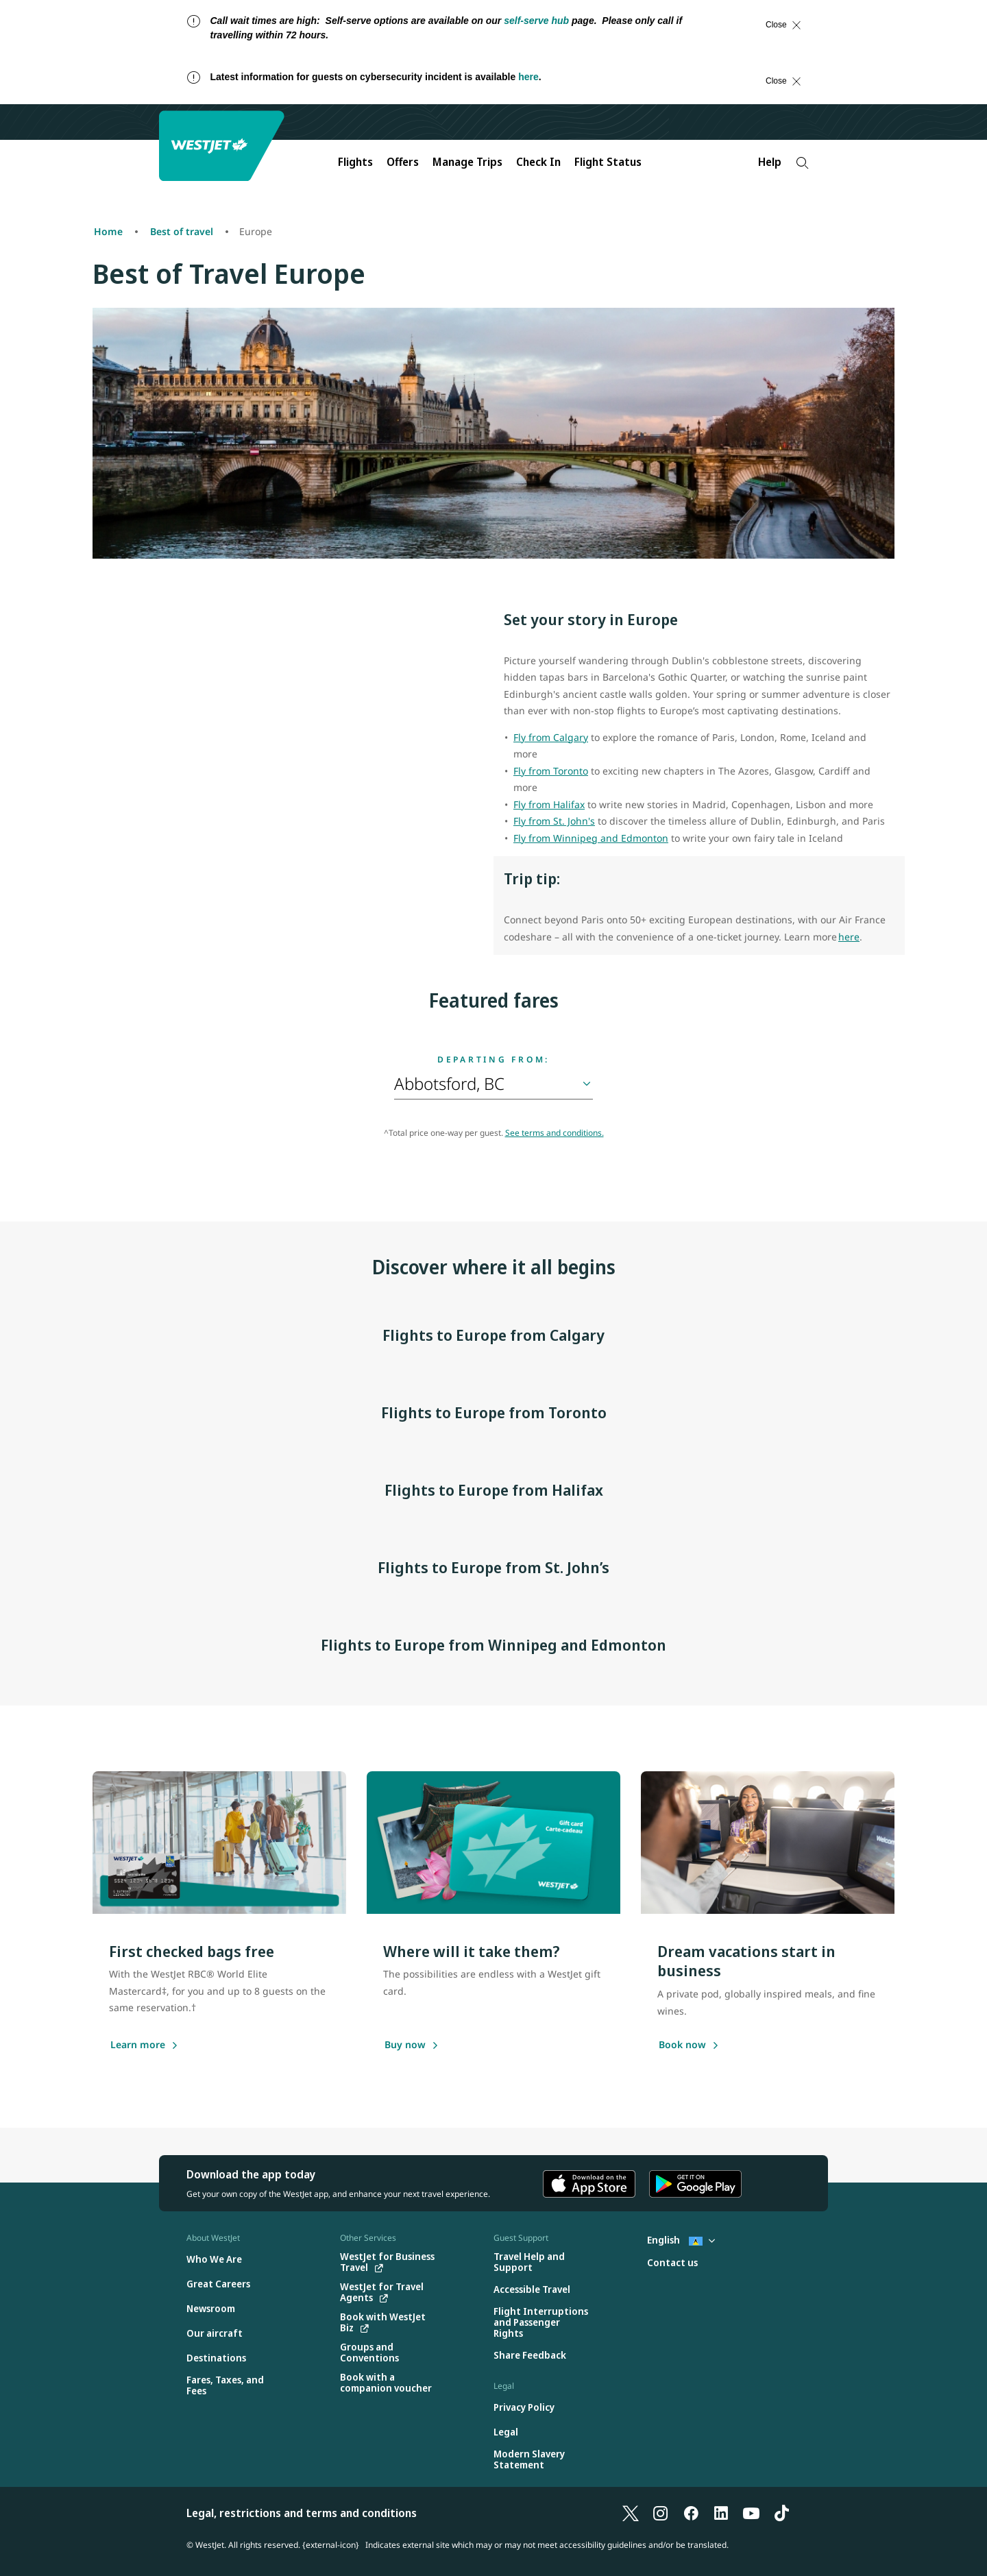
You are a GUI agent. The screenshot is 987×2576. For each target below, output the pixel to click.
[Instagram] (661, 2512)
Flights (355, 161)
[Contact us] (672, 2263)
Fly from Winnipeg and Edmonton (590, 838)
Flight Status (608, 161)
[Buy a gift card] (405, 2045)
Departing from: (493, 1059)
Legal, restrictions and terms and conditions (301, 2512)
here (528, 76)
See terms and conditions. (554, 1133)
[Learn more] (137, 2045)
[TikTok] (781, 2512)
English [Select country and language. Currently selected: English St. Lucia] (681, 2239)
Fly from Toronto (550, 770)
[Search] (802, 162)
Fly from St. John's (554, 820)
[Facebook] (691, 2512)
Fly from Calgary (550, 737)
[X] (630, 2512)
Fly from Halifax (549, 804)
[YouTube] (751, 2512)
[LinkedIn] (721, 2512)
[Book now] (682, 2045)
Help (769, 161)
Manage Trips (467, 161)
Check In (538, 161)
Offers (403, 161)
